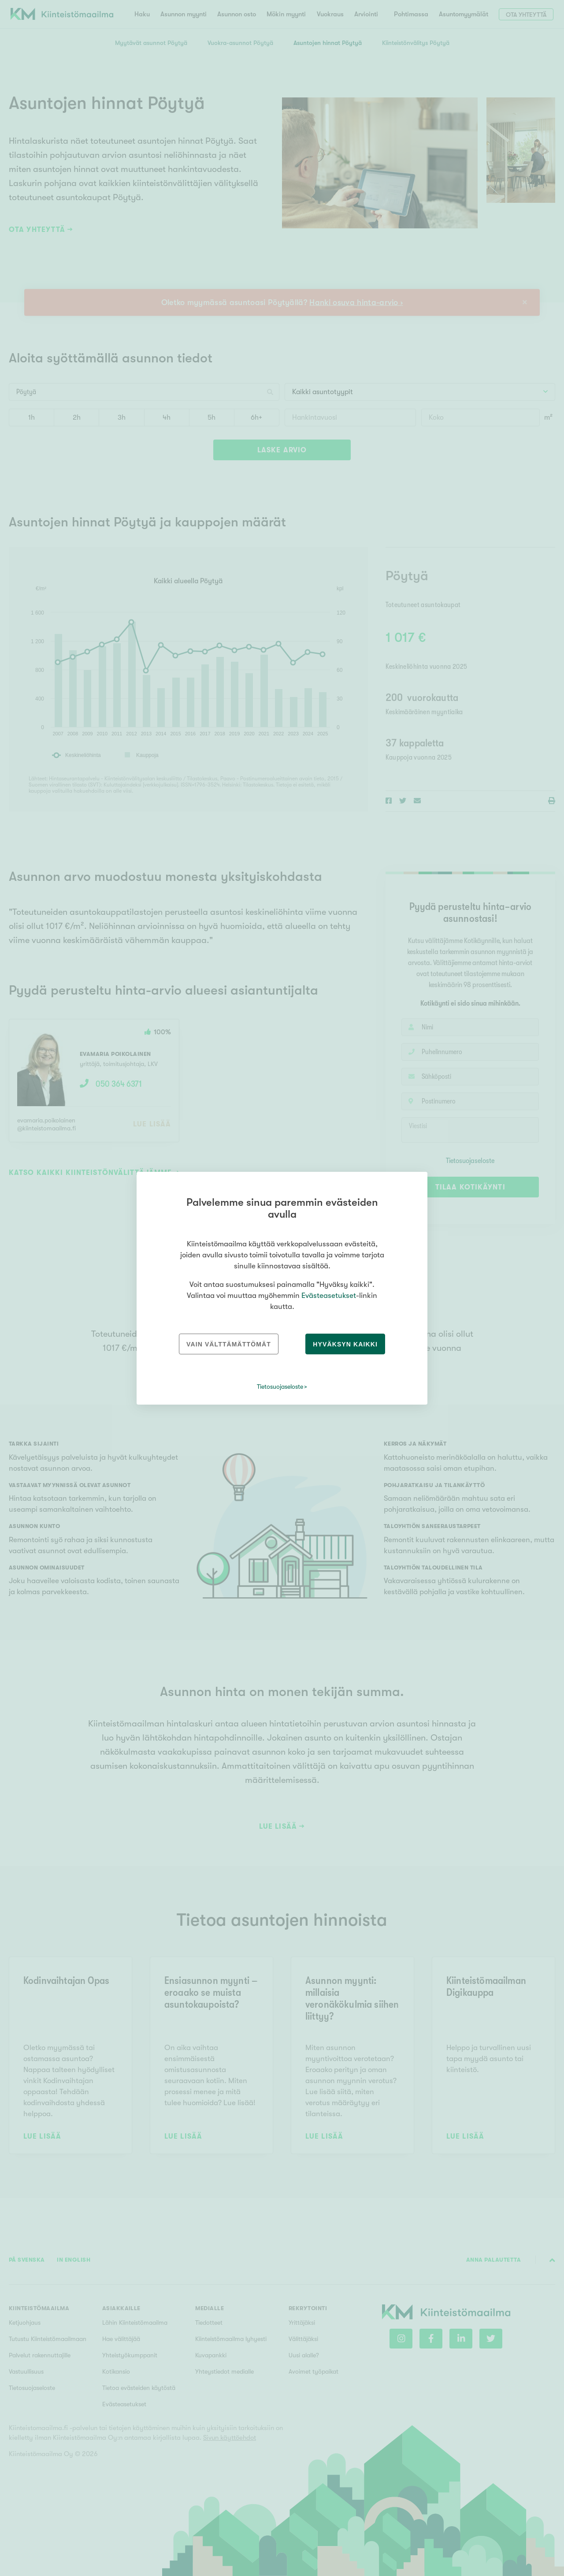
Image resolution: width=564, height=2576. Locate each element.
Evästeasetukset (328, 1295)
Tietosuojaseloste (280, 1386)
